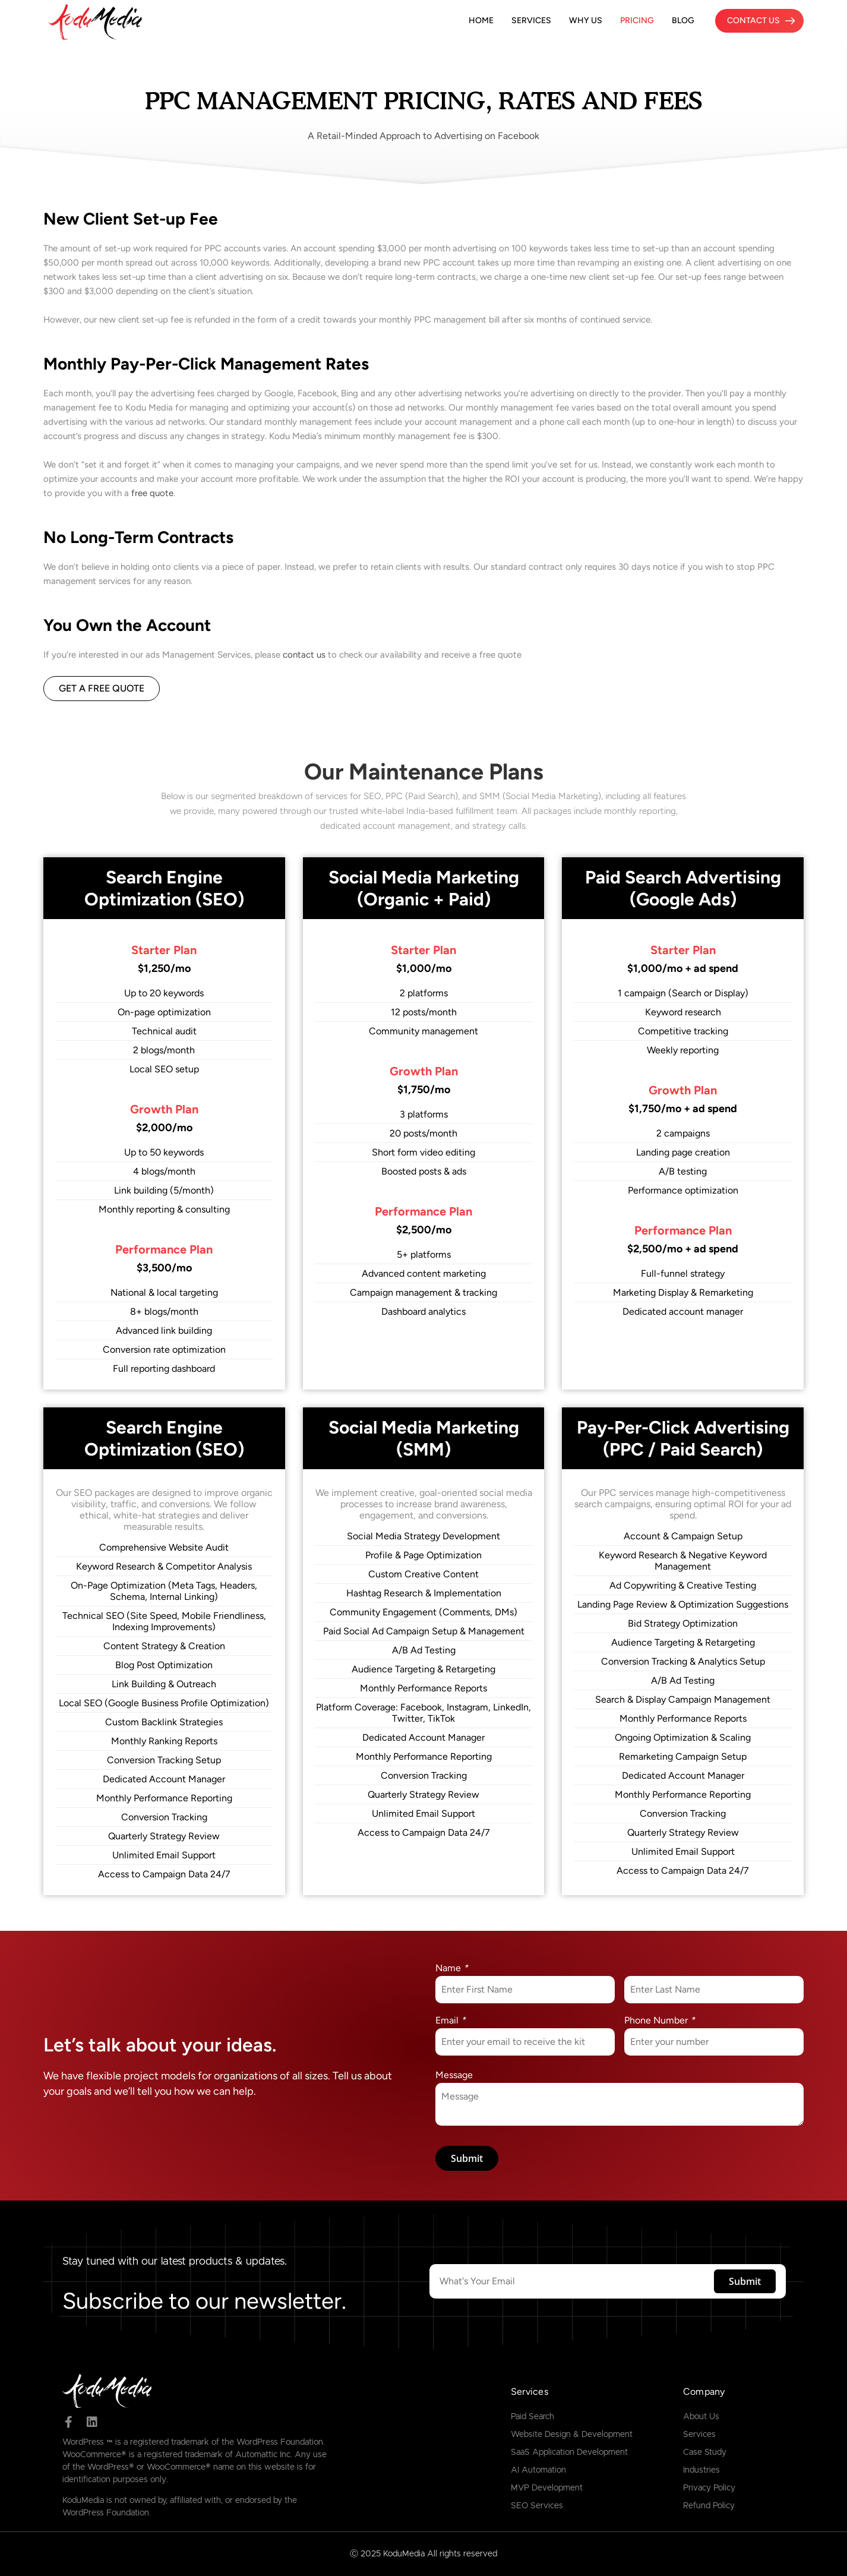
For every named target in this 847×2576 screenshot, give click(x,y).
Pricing (637, 20)
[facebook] (68, 2422)
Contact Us (753, 20)
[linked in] (92, 2422)
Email (450, 2020)
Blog (683, 20)
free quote (152, 493)
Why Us (585, 20)
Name (451, 1968)
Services (531, 20)
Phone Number (659, 2020)
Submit (467, 2158)
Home (481, 20)
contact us (304, 654)
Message (454, 2075)
